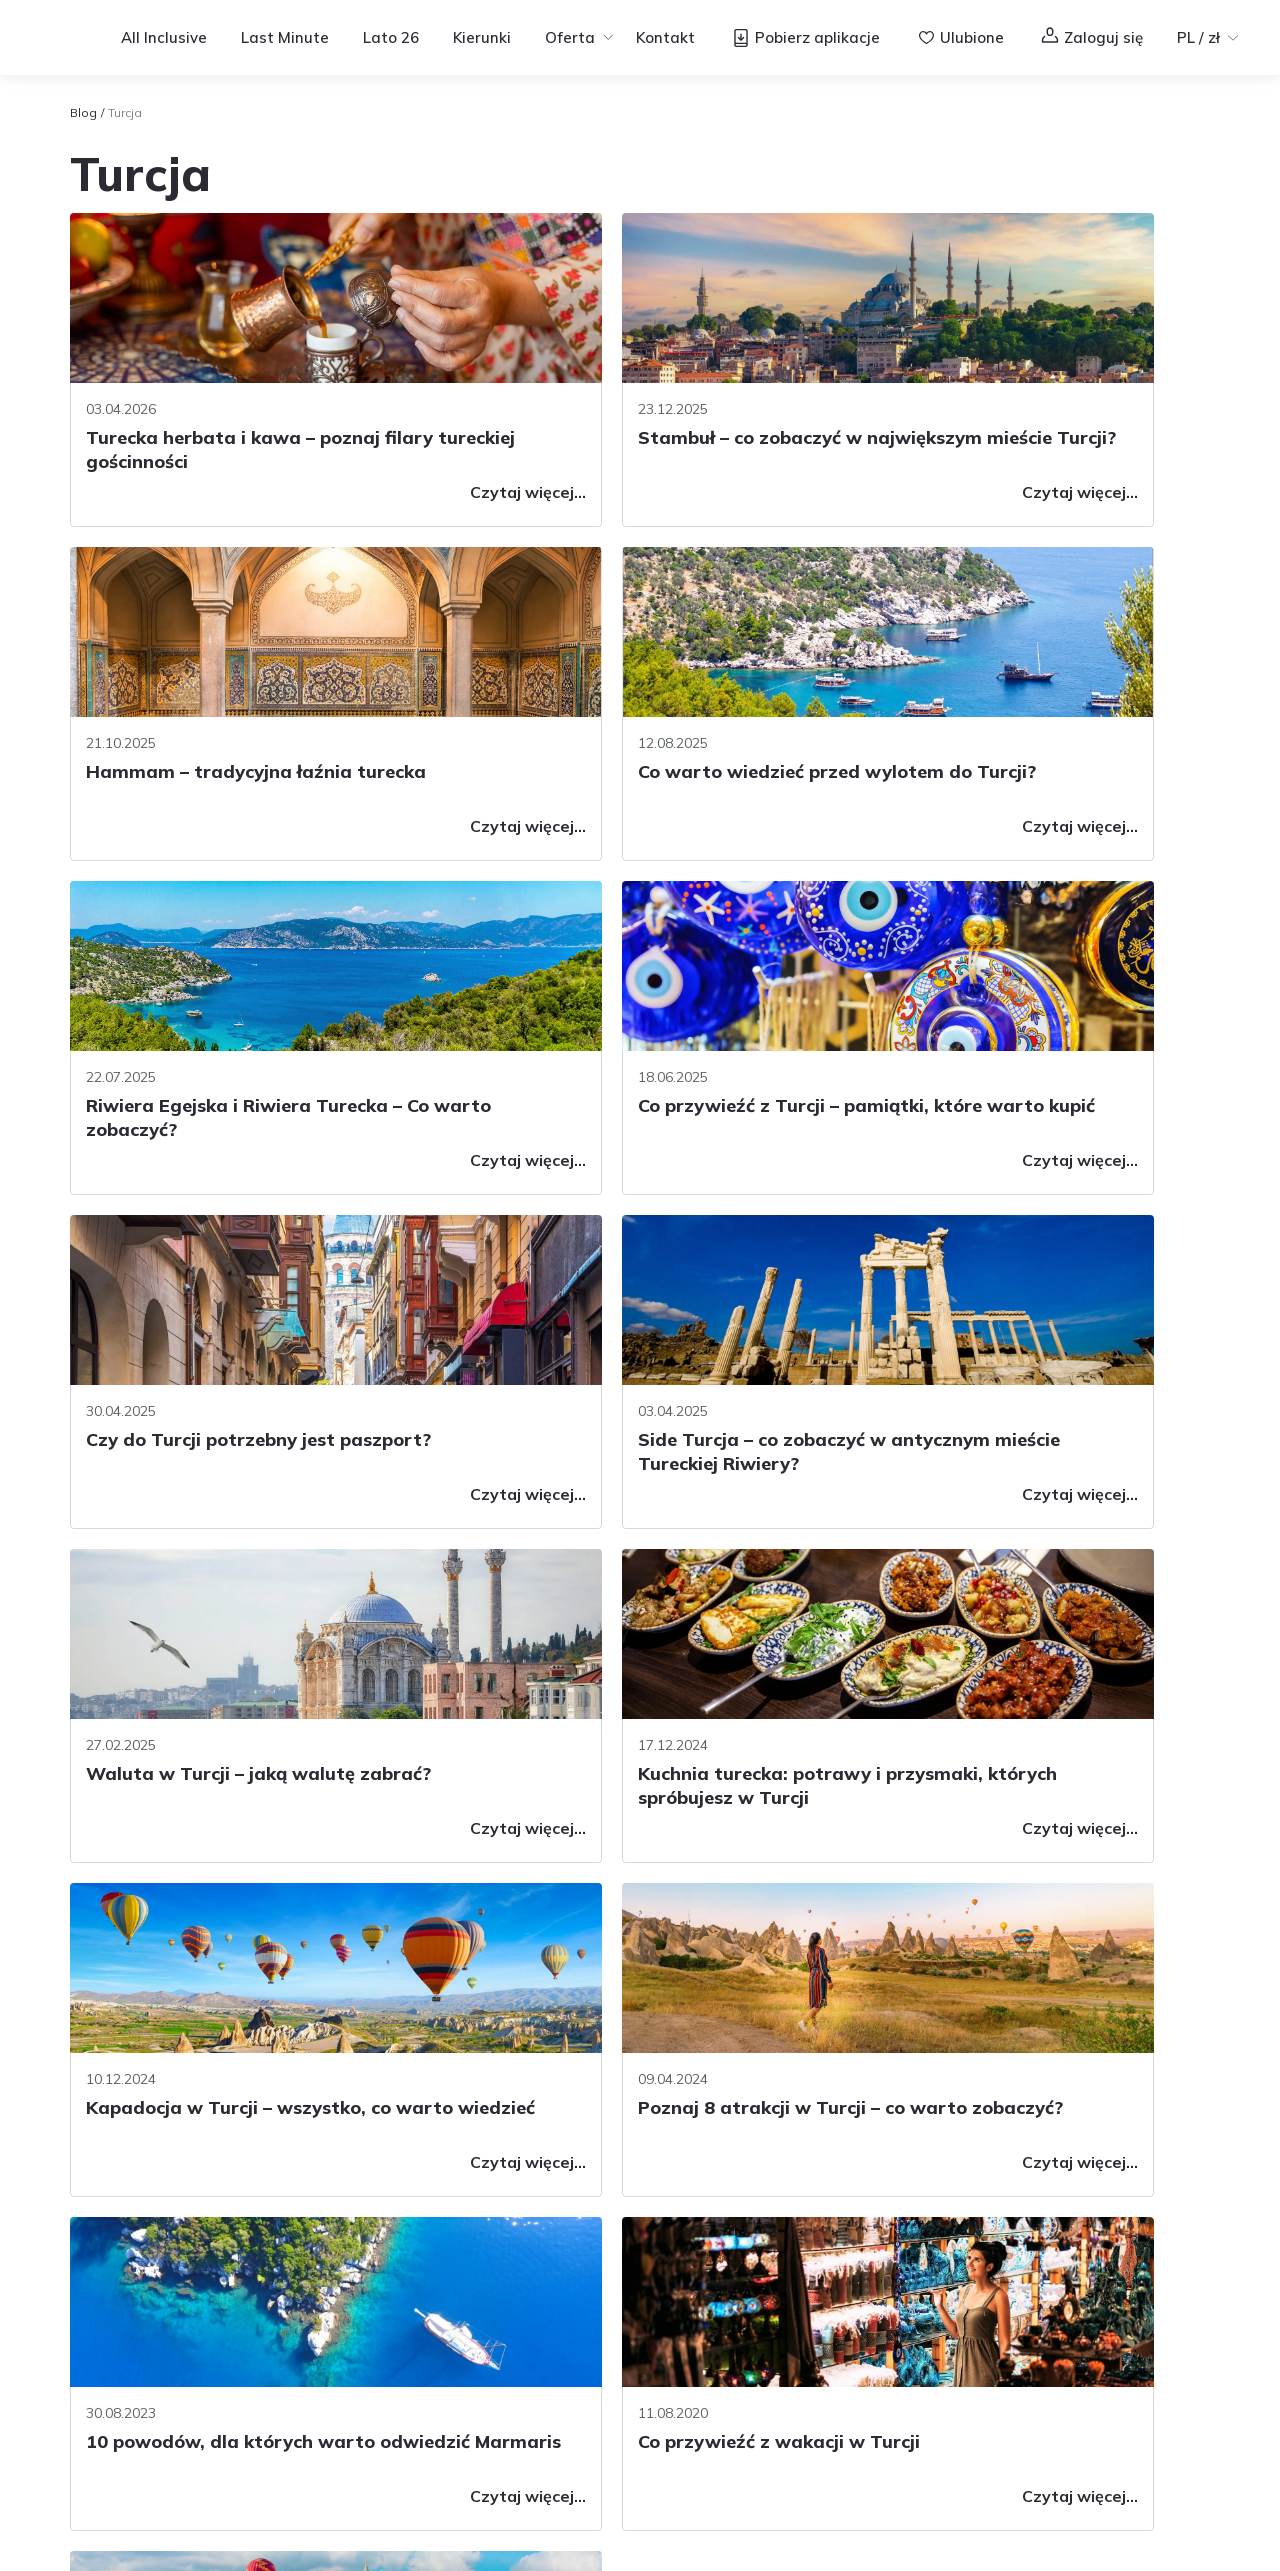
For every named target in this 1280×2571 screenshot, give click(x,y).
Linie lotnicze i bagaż (393, 2302)
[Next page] (758, 1939)
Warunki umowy (376, 2206)
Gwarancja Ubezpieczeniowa (423, 2398)
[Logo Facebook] (1020, 2216)
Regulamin (1007, 2551)
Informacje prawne (661, 2468)
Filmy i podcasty (879, 2206)
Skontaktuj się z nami (162, 2250)
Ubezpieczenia (371, 2238)
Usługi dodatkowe (382, 2270)
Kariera (156, 2468)
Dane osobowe (372, 2366)
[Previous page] (528, 1939)
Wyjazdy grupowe (658, 2270)
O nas (89, 2468)
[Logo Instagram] (1068, 2216)
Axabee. (412, 2498)
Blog (83, 112)
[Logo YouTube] (1116, 2216)
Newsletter (633, 2334)
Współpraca (244, 2468)
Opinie (616, 2366)
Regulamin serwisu (369, 2468)
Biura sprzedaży (142, 2294)
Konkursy (626, 2302)
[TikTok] (1164, 2216)
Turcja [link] (125, 112)
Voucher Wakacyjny (665, 2238)
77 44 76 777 (135, 2338)
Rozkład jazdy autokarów (407, 2334)
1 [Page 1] (624, 1939)
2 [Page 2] (668, 1939)
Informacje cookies (515, 2468)
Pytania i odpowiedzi (161, 2206)
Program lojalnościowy (675, 2206)
